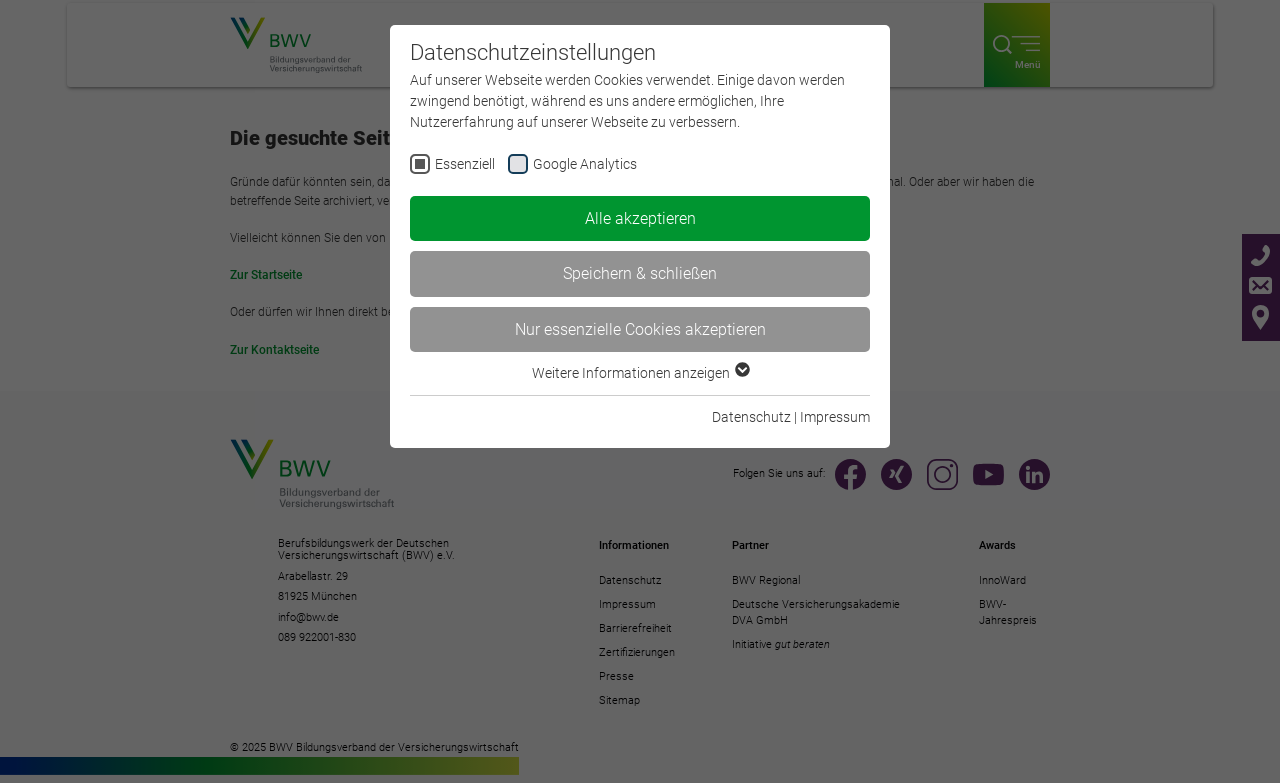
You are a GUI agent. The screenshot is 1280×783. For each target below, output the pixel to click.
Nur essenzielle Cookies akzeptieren (640, 329)
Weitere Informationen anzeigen (640, 373)
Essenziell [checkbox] (465, 164)
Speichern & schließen (640, 273)
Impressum (835, 417)
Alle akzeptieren (640, 218)
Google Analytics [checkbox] (585, 164)
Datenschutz (751, 417)
